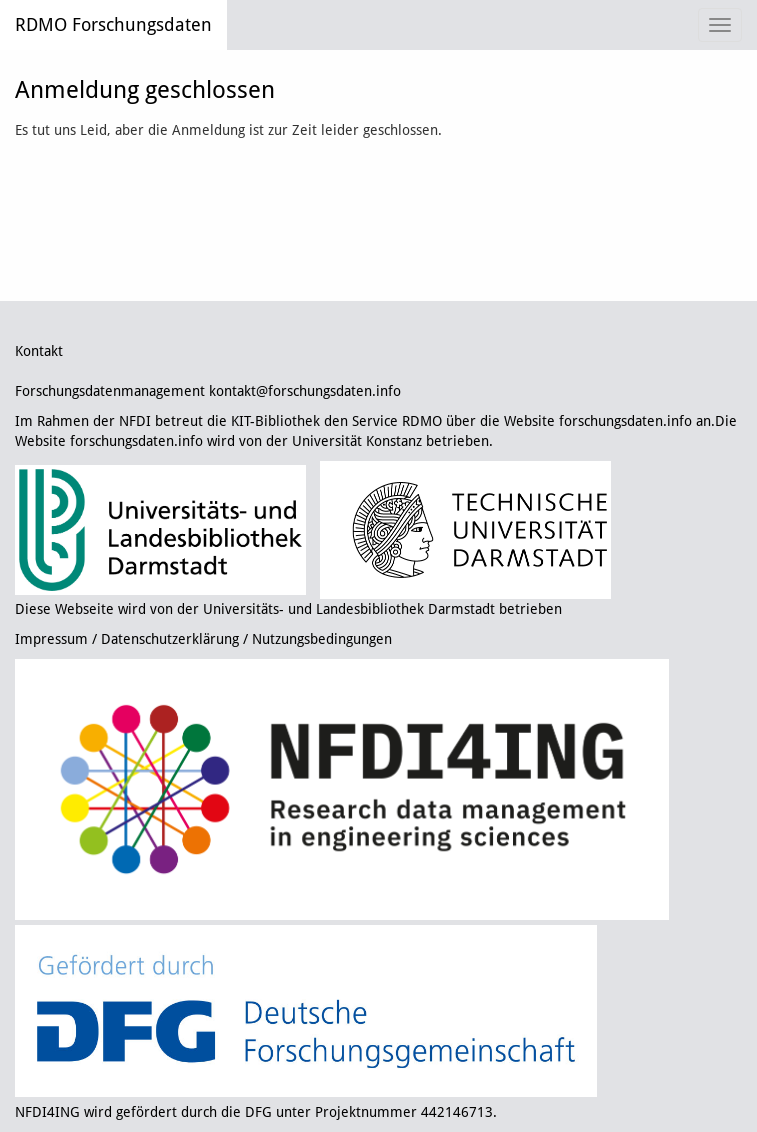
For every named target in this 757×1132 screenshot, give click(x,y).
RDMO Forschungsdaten (113, 24)
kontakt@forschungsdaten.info (305, 391)
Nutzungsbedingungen (322, 639)
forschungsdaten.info (625, 421)
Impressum (51, 639)
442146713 (457, 1112)
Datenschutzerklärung (170, 639)
